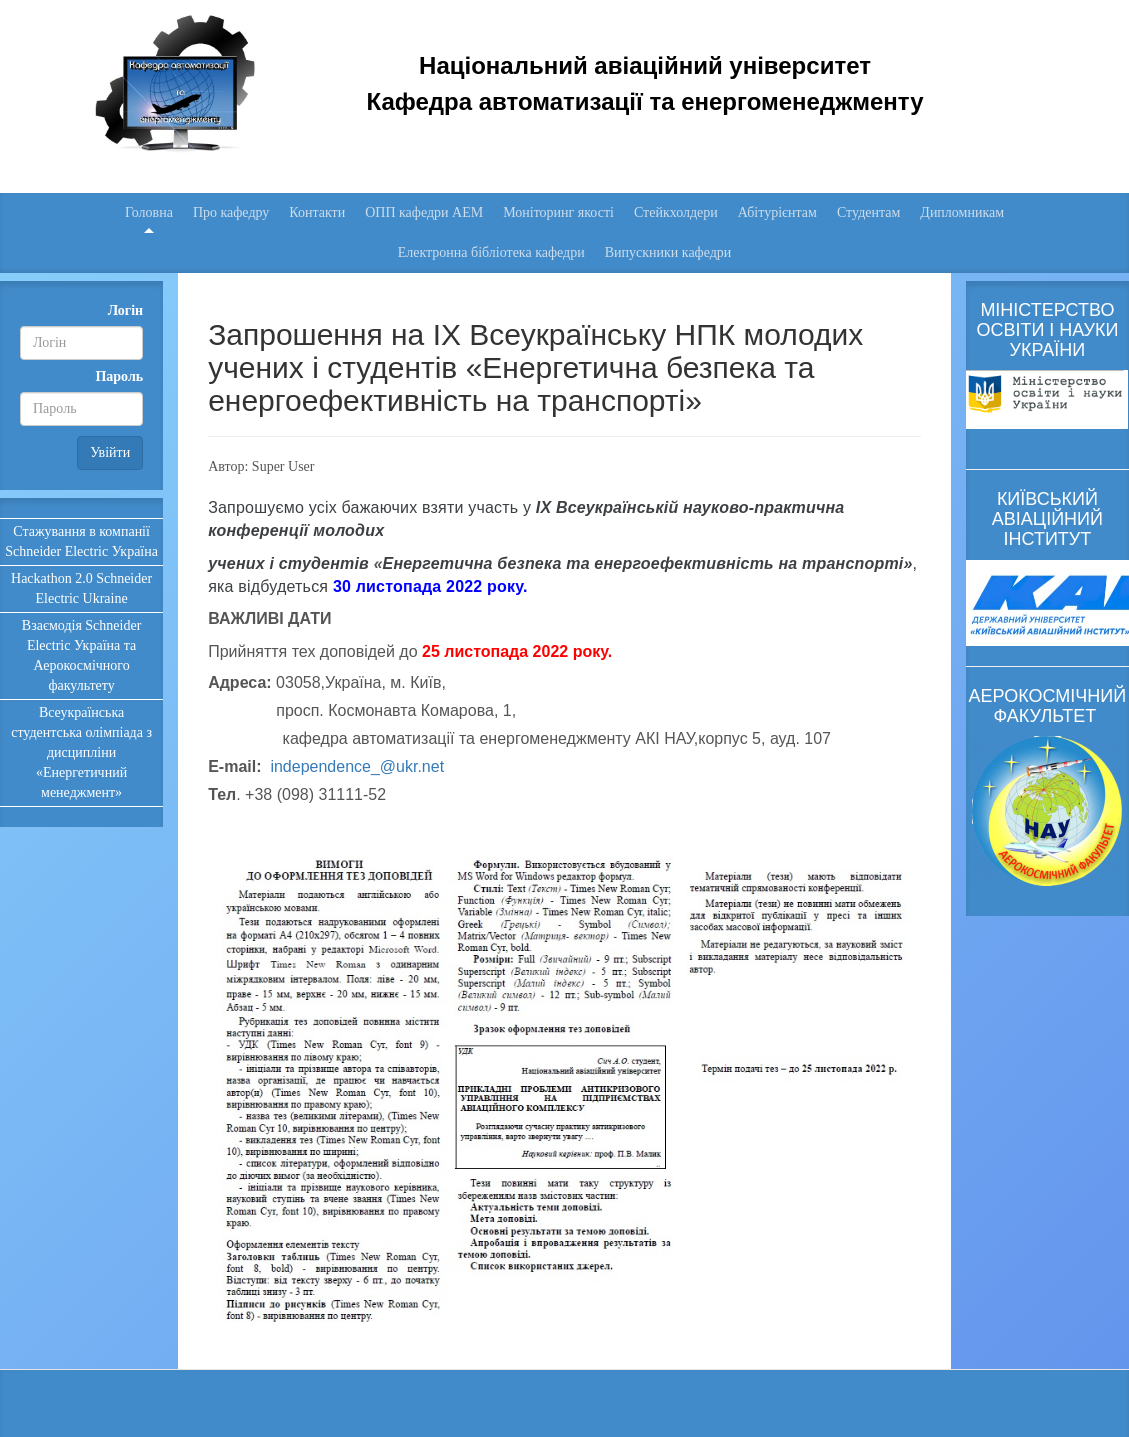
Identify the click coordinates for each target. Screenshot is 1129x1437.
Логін (125, 310)
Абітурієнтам (777, 212)
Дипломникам (962, 212)
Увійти (110, 452)
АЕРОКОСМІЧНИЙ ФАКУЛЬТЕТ (1048, 706)
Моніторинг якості (558, 212)
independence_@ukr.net (357, 766)
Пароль (119, 376)
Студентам (868, 212)
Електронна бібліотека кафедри (491, 252)
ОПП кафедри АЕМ (424, 212)
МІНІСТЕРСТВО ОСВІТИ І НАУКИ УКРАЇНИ (1047, 330)
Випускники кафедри (668, 252)
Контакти (317, 212)
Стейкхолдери (676, 212)
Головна (149, 212)
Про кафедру (231, 212)
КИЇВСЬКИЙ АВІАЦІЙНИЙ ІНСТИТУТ (1047, 519)
